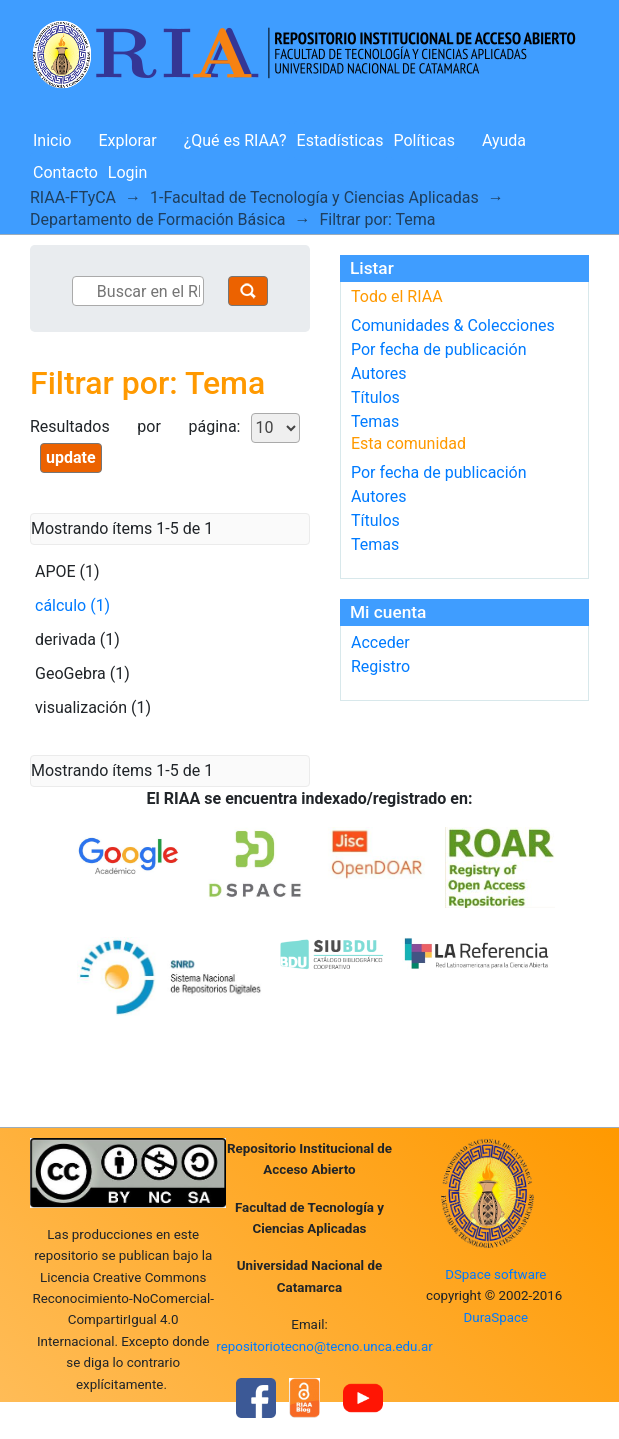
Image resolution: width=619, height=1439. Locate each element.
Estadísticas (340, 140)
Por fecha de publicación (439, 349)
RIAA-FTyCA (73, 197)
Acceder (380, 642)
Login (127, 172)
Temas (375, 421)
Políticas (424, 140)
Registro (380, 666)
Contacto (65, 172)
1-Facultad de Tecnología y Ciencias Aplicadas (314, 197)
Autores (378, 373)
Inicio (52, 140)
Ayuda (504, 140)
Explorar (127, 140)
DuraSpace (496, 1317)
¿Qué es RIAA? (235, 140)
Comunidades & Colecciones (453, 325)
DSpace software (495, 1274)
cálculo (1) (72, 605)
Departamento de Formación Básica (157, 219)
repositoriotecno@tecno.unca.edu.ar (324, 1346)
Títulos (375, 397)
